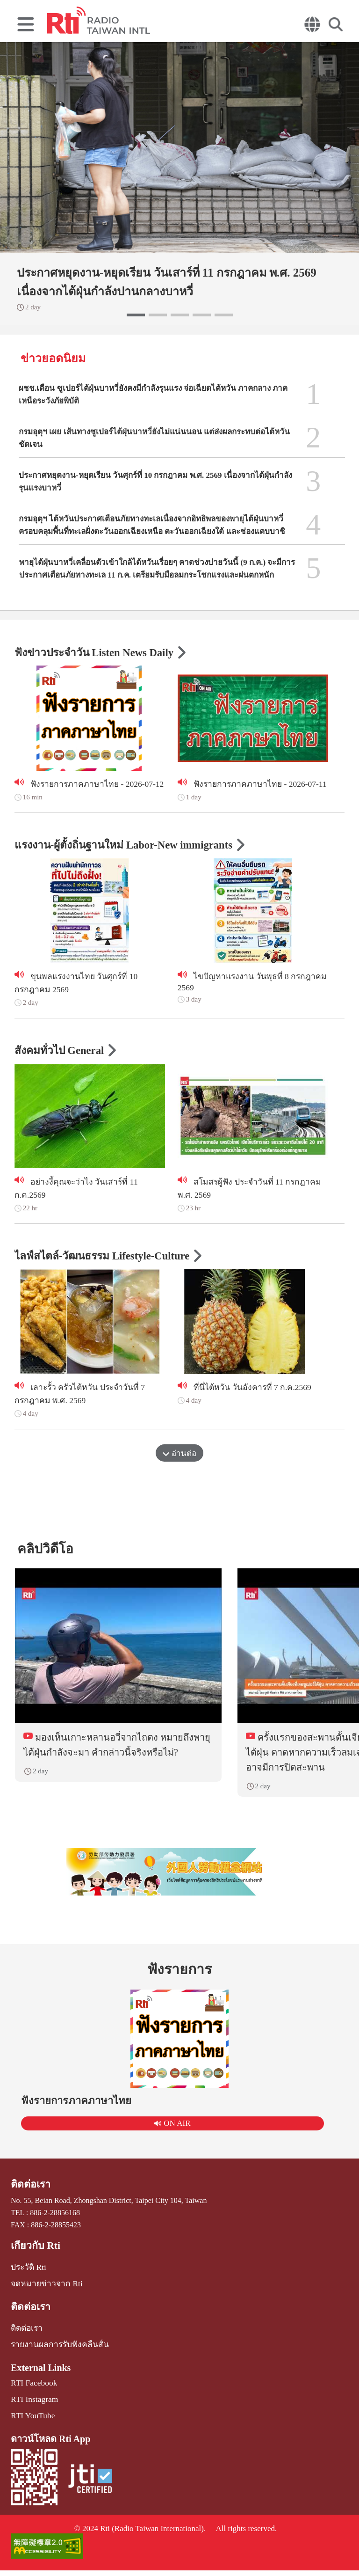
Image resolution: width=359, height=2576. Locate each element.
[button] (136, 315)
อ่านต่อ (179, 1459)
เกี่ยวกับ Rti (34, 2259)
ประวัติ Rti (27, 2279)
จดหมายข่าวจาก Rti (43, 2295)
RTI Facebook (32, 2391)
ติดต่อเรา (29, 2199)
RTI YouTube (31, 2423)
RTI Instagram (32, 2407)
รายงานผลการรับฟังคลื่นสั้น (56, 2354)
